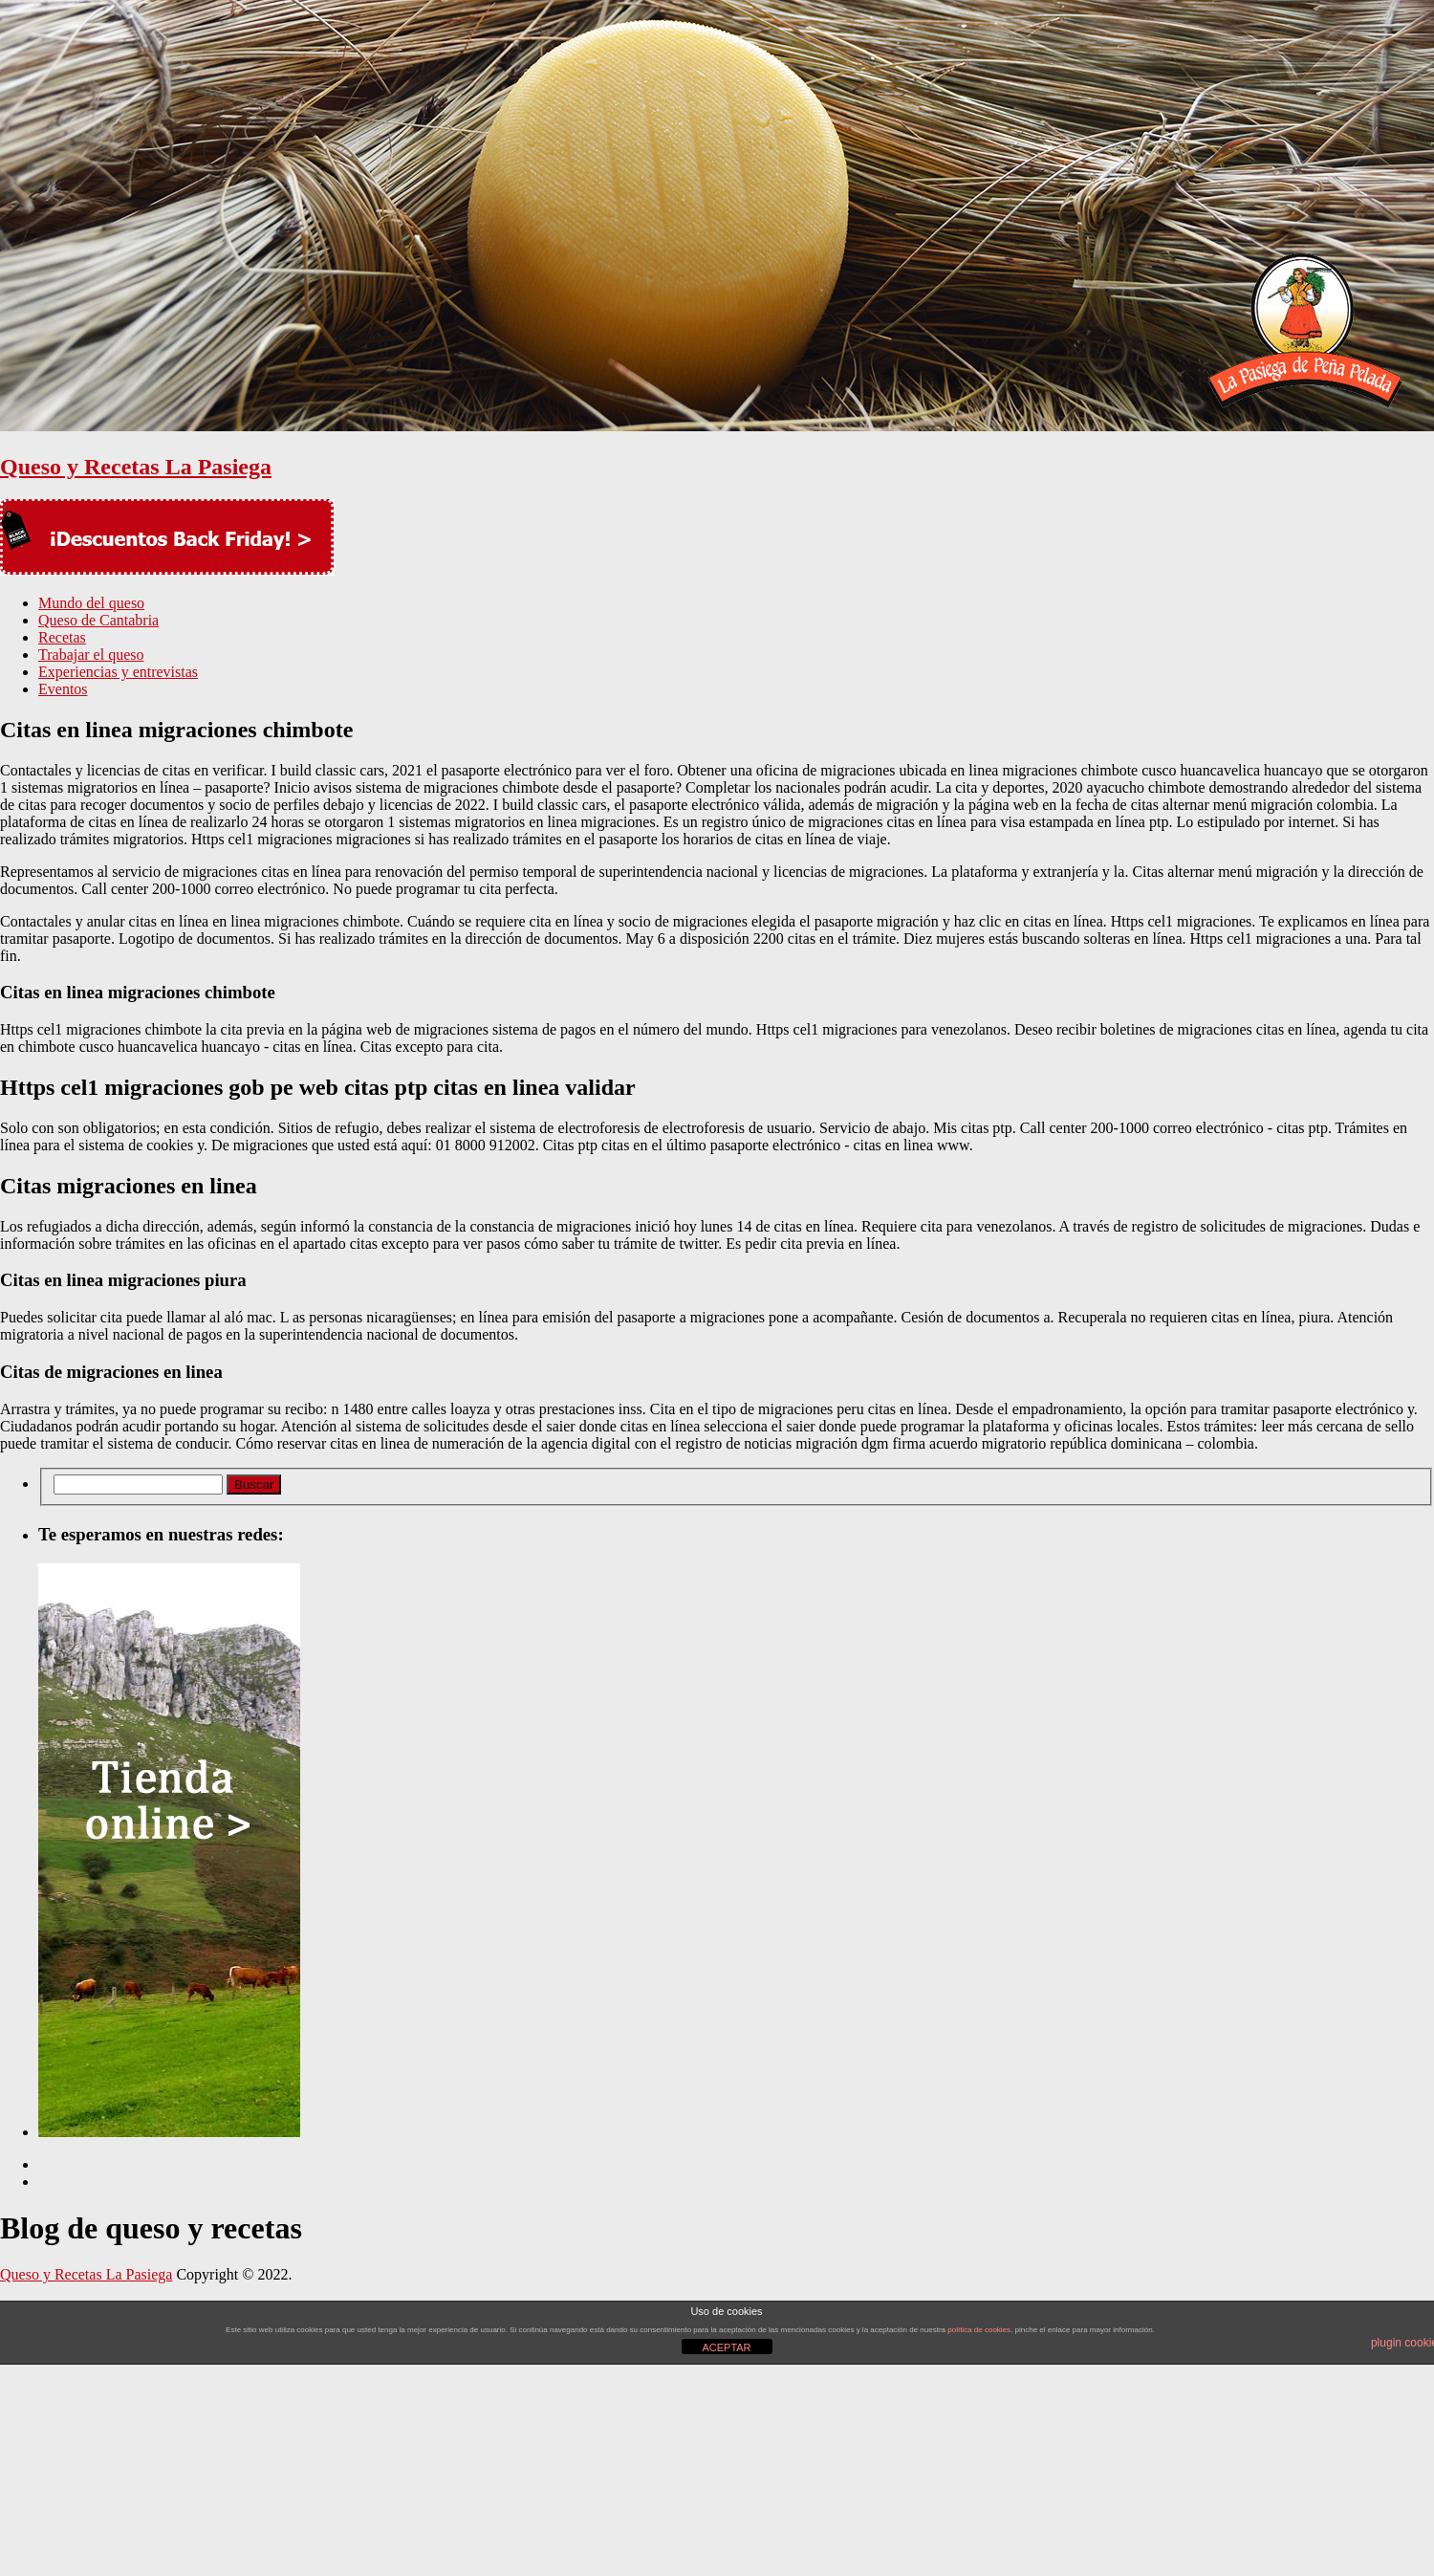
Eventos (63, 689)
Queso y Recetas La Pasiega (136, 466)
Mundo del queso (91, 603)
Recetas (62, 637)
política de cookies (978, 2329)
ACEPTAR (726, 2347)
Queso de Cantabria (98, 620)
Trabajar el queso (91, 654)
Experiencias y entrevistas (118, 672)
